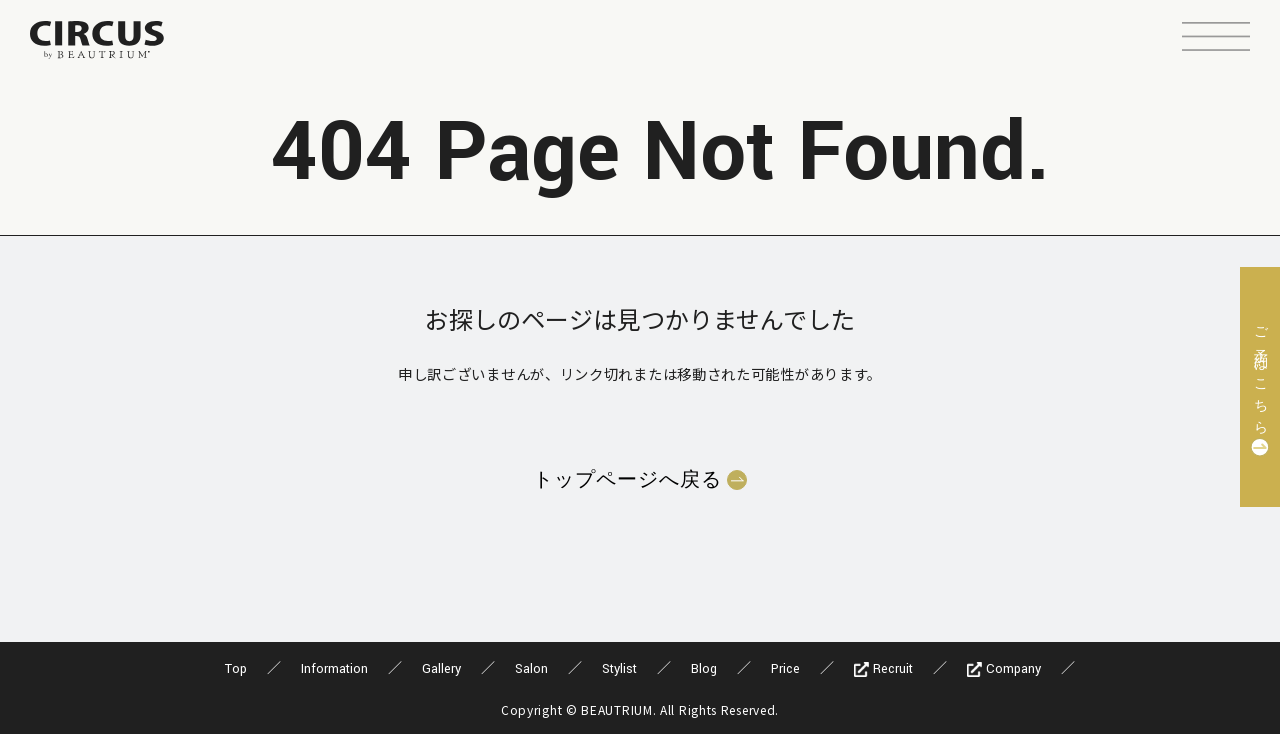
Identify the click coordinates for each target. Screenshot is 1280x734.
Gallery (441, 669)
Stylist (619, 669)
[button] (1216, 39)
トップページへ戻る (627, 480)
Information (334, 669)
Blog (704, 669)
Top (236, 669)
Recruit (883, 669)
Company (1004, 669)
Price (785, 669)
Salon (531, 669)
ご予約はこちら (1260, 374)
